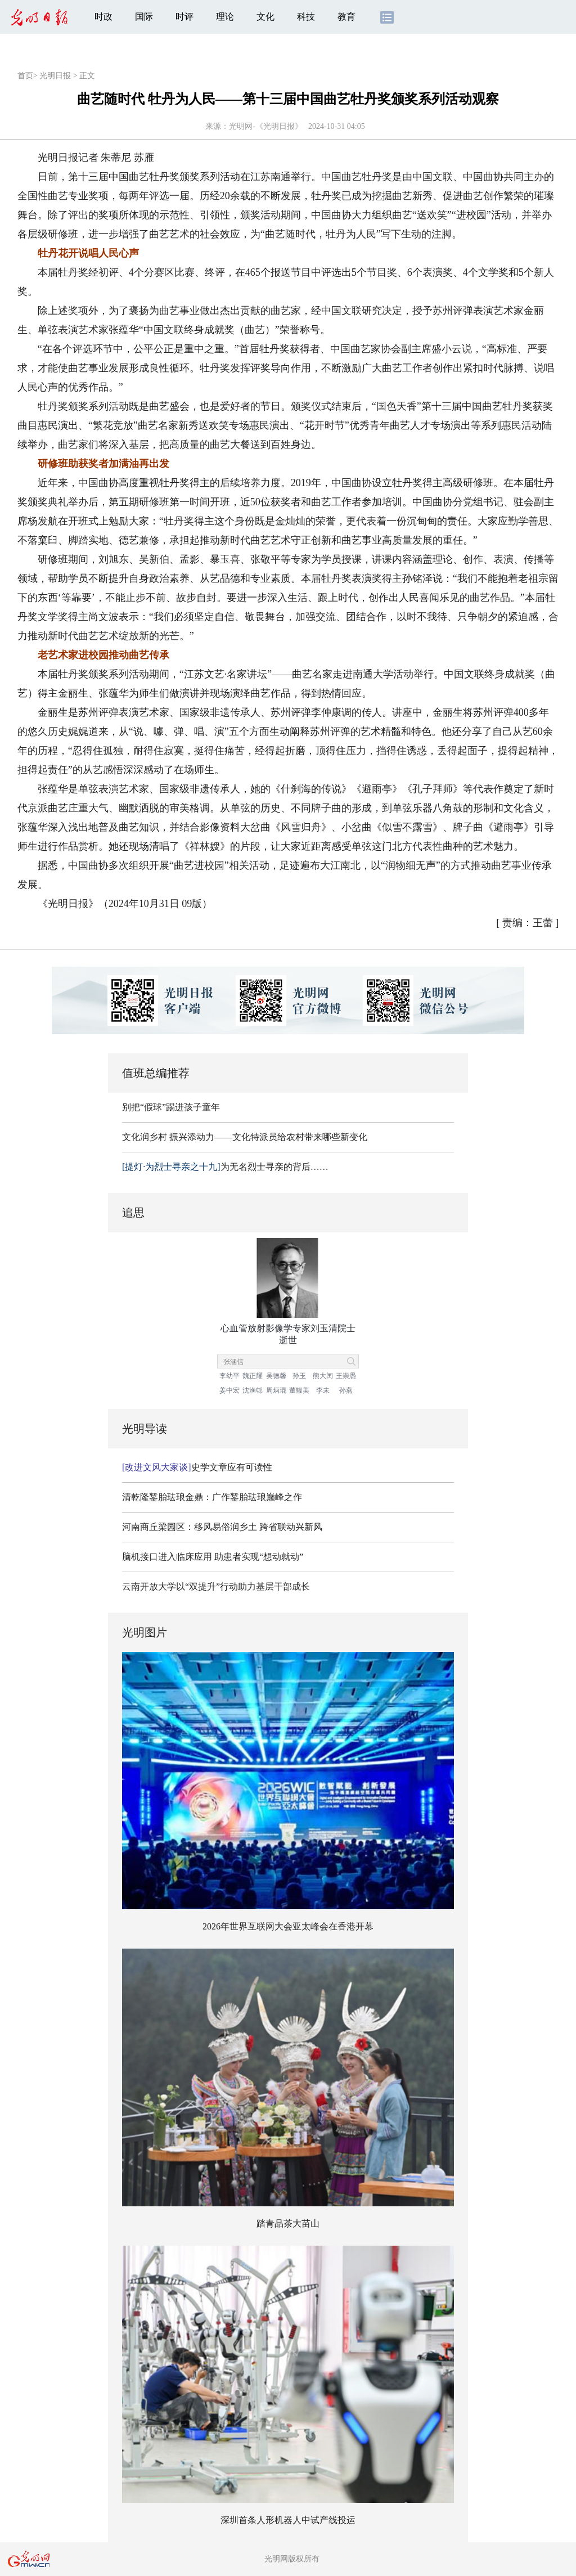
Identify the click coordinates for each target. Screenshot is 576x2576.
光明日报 (55, 75)
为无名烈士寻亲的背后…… (225, 1167)
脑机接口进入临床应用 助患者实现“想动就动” (212, 1556)
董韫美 (299, 1390)
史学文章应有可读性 (197, 1467)
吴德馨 (276, 1376)
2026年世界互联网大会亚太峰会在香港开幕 (288, 1926)
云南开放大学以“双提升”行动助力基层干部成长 (216, 1586)
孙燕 (346, 1390)
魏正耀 (252, 1376)
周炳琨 (276, 1390)
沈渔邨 (252, 1390)
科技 (306, 16)
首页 (25, 75)
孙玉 (299, 1376)
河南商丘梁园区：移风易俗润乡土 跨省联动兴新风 (222, 1527)
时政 (103, 16)
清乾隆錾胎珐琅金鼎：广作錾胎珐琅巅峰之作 (212, 1497)
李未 (323, 1390)
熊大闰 (323, 1376)
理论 (225, 16)
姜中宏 (229, 1390)
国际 (144, 16)
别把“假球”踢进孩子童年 (171, 1107)
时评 (185, 16)
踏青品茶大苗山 (288, 2223)
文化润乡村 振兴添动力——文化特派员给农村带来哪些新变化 (244, 1137)
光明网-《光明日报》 (266, 126)
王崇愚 (346, 1376)
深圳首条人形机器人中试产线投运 (288, 2520)
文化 (265, 16)
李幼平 (229, 1376)
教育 (347, 16)
